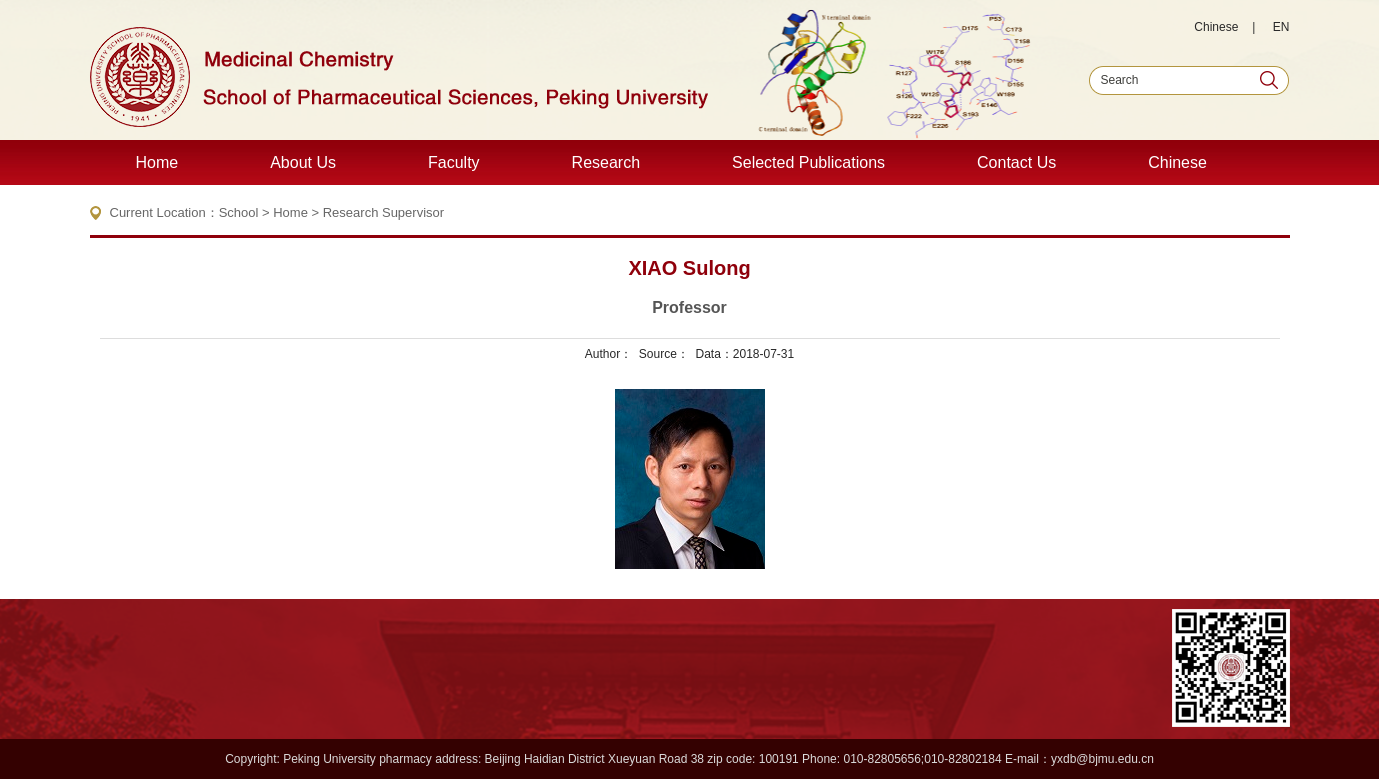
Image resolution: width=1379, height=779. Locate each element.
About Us (303, 162)
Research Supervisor (383, 212)
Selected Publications (808, 162)
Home (157, 162)
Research (606, 162)
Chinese (1216, 27)
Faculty (454, 162)
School (239, 212)
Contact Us (1016, 162)
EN (1281, 27)
